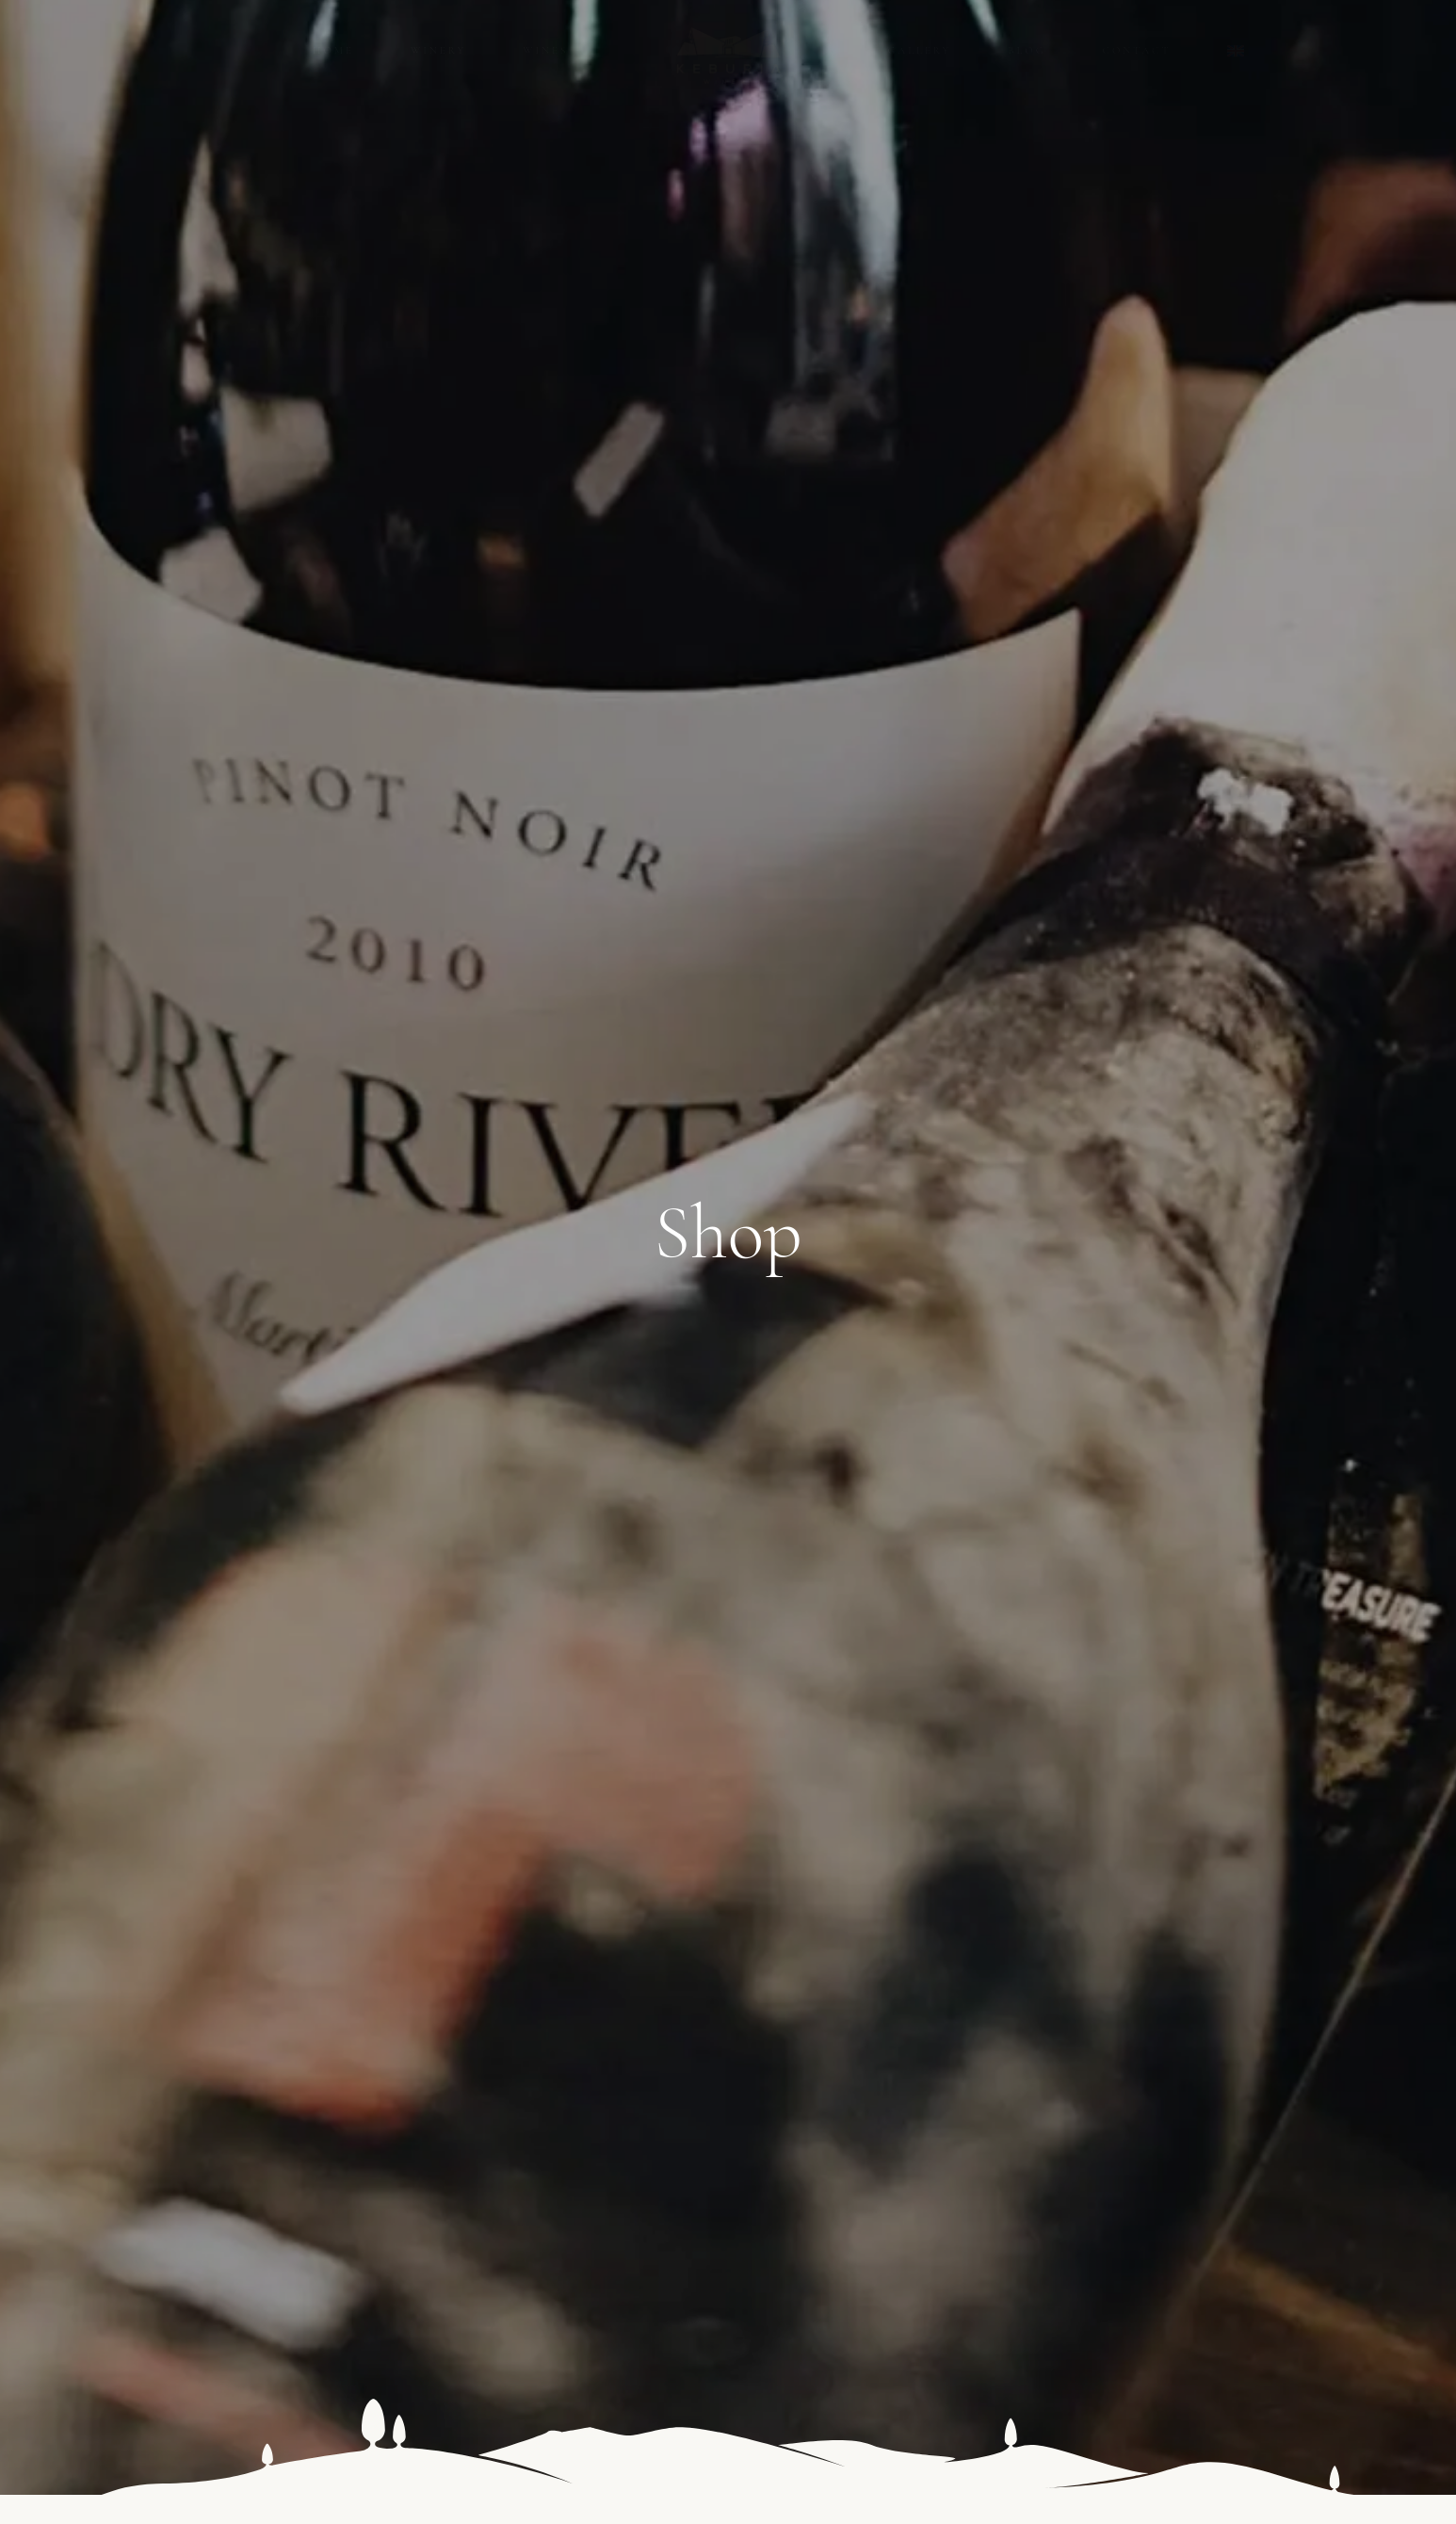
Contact (1137, 50)
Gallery (920, 50)
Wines (545, 50)
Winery (438, 50)
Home (333, 50)
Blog (1026, 50)
